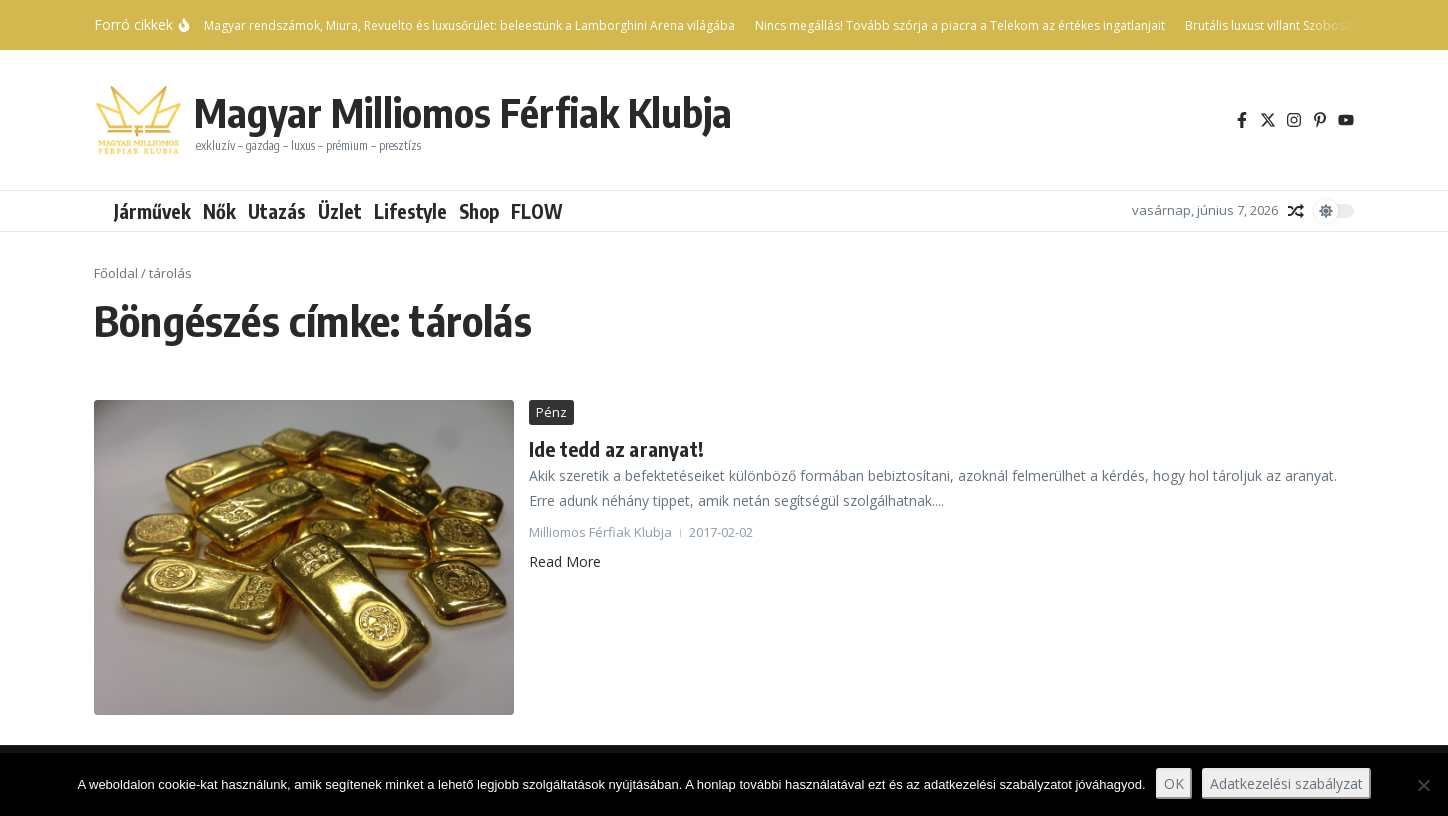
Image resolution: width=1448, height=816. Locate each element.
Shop (479, 211)
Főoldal (116, 273)
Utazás (277, 211)
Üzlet (340, 211)
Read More (565, 561)
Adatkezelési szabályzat (1286, 783)
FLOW (537, 211)
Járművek (152, 211)
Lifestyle (410, 211)
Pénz (551, 412)
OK (1174, 783)
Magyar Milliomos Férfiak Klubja (463, 112)
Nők (219, 211)
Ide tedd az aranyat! (616, 448)
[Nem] (1423, 785)
